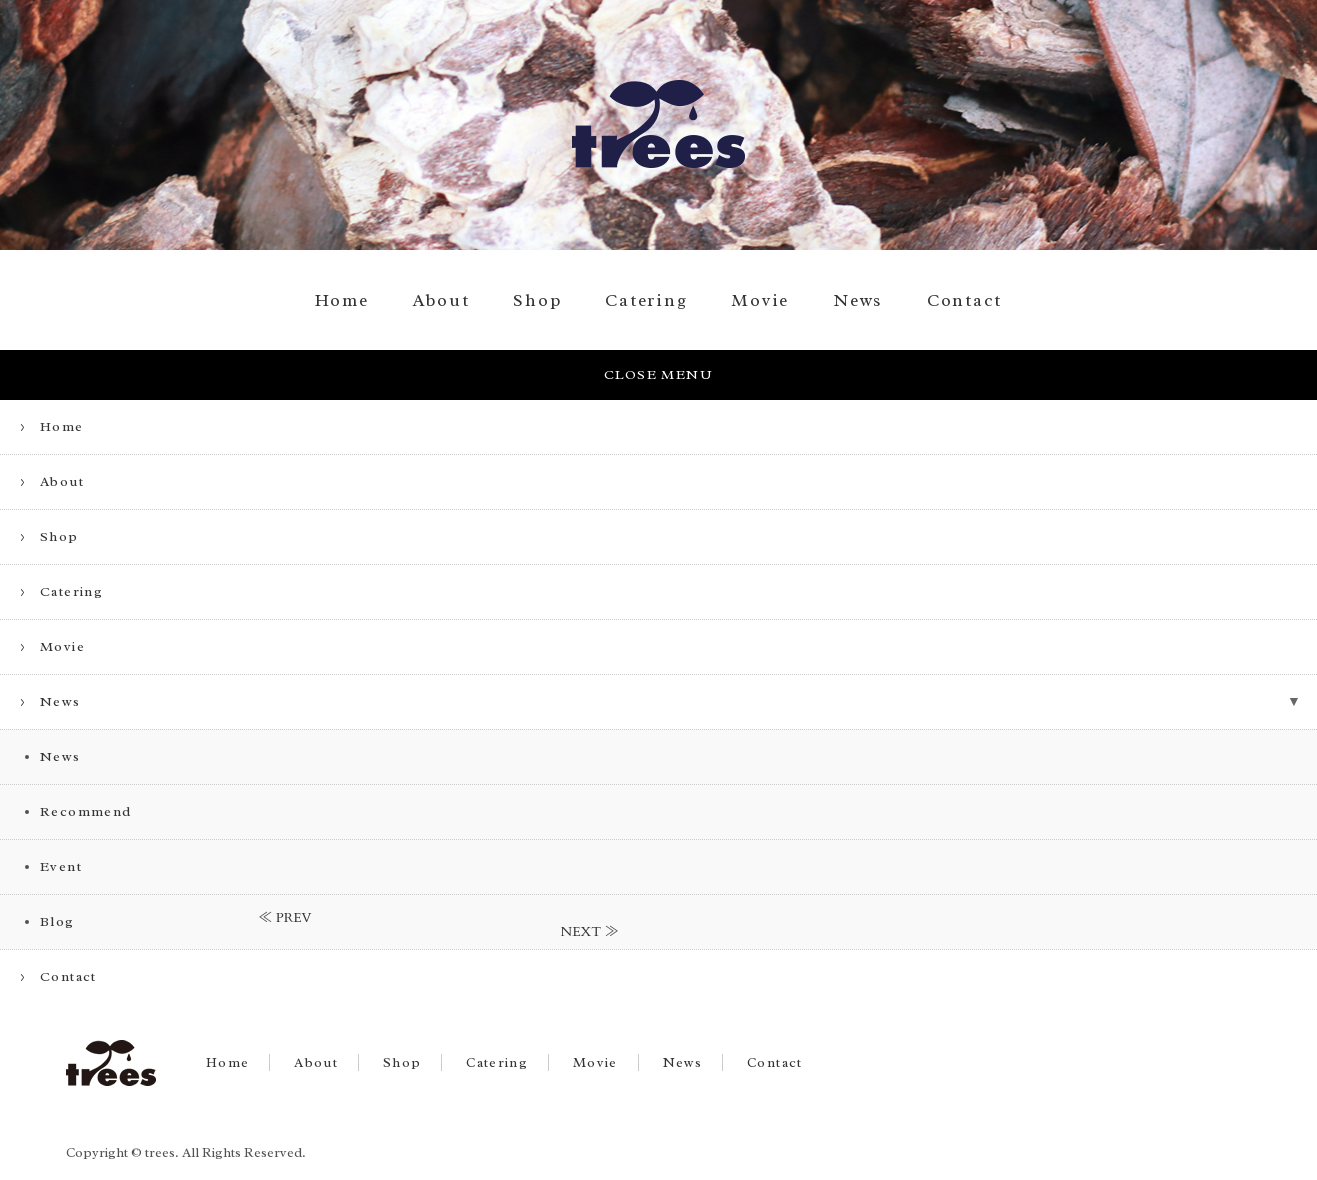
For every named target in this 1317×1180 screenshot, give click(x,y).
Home (342, 300)
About (441, 300)
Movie (760, 300)
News (858, 300)
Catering (646, 300)
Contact (964, 300)
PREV (294, 918)
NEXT (581, 932)
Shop (537, 300)
